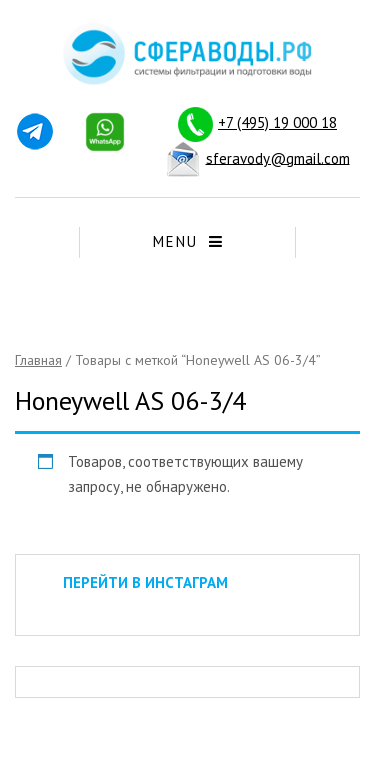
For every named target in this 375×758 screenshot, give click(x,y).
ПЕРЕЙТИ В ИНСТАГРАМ (145, 582)
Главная (38, 360)
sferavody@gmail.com (278, 157)
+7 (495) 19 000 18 (277, 122)
